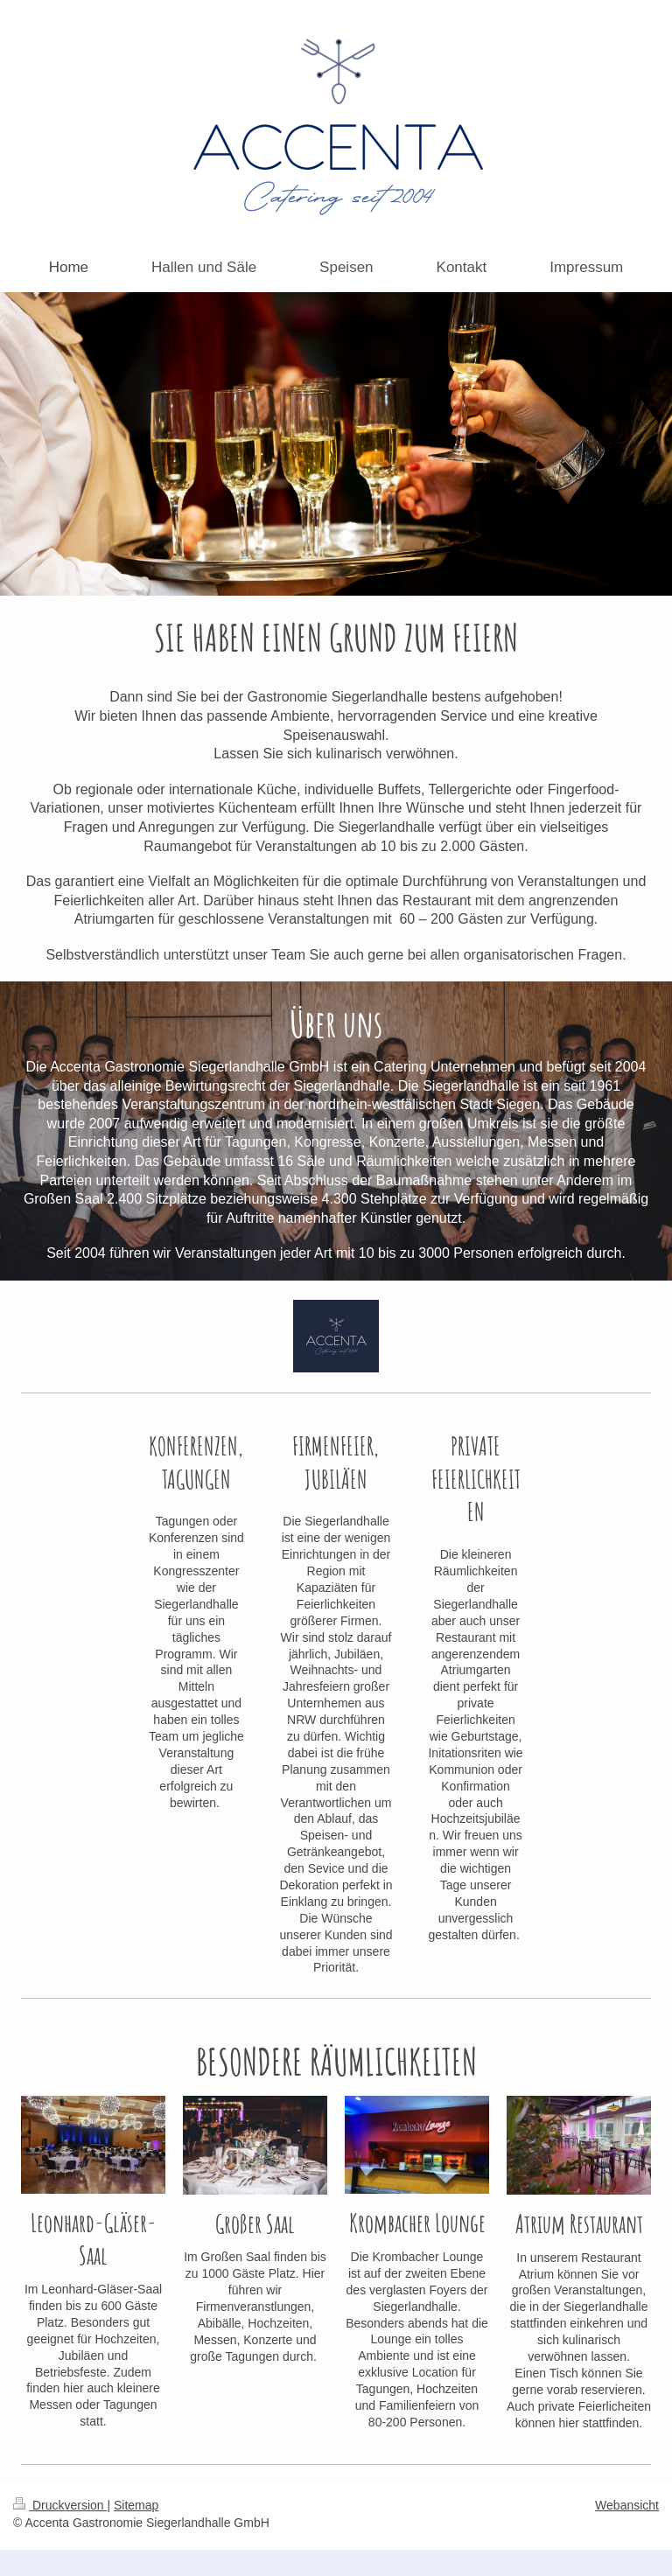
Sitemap (136, 2505)
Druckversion (60, 2505)
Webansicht (627, 2505)
